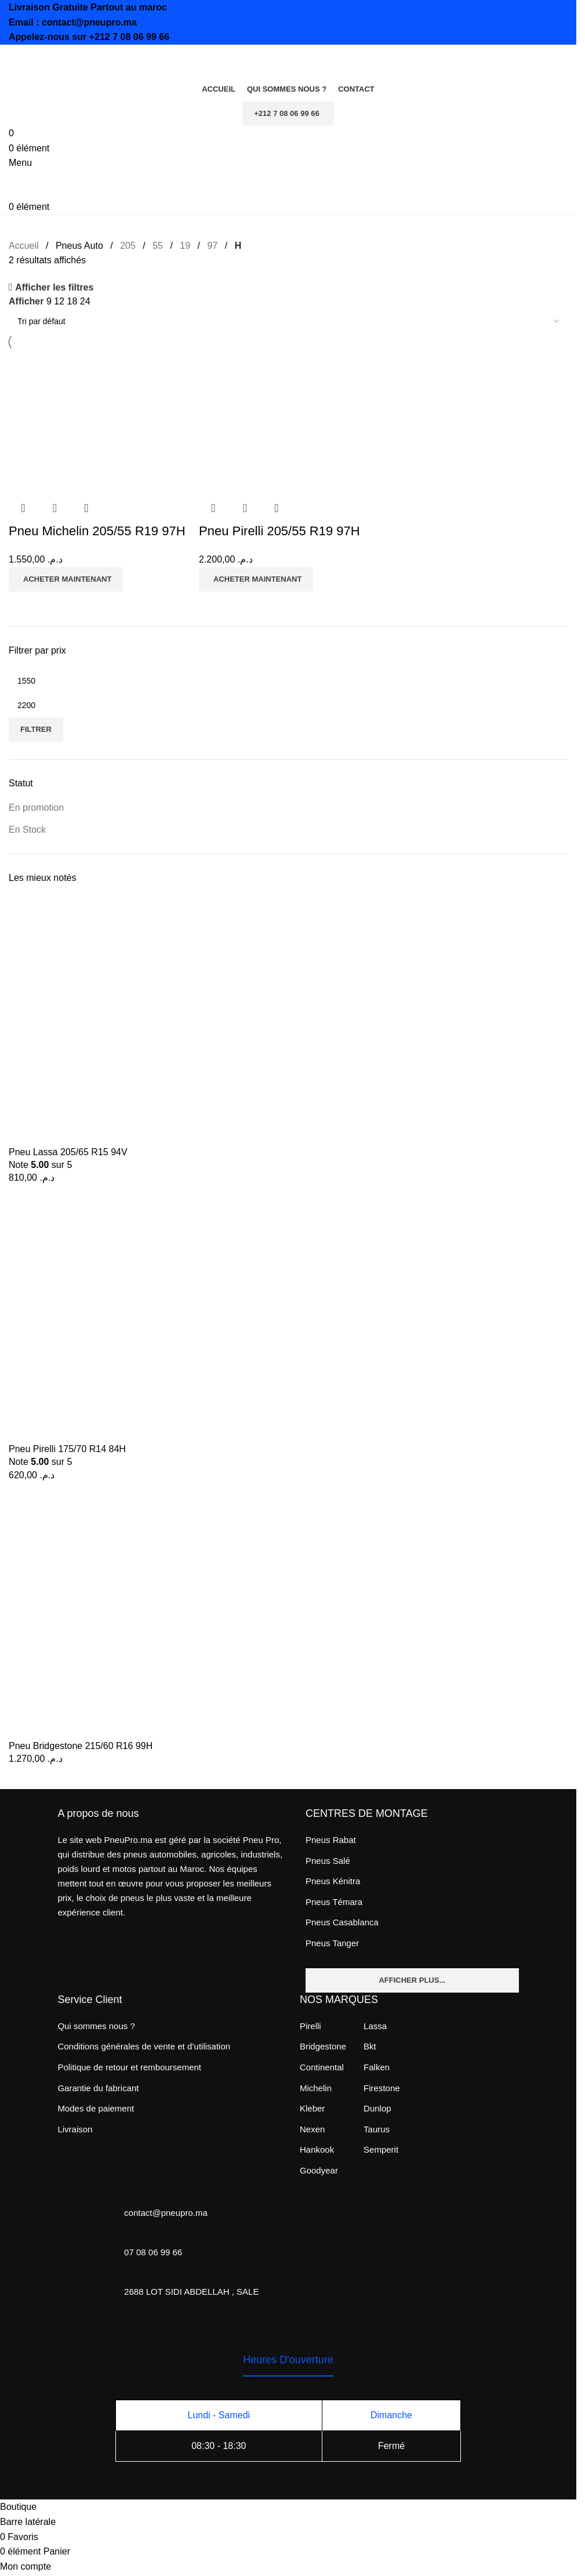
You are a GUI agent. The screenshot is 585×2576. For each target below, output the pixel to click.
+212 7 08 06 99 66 (129, 37)
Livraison (74, 2129)
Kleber (312, 2108)
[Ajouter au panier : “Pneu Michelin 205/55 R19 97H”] (66, 579)
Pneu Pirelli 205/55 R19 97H (279, 531)
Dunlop (377, 2108)
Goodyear (319, 2170)
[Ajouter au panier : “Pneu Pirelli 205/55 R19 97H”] (256, 579)
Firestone (382, 2088)
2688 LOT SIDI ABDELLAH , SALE (191, 2291)
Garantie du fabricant (98, 2088)
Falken (377, 2067)
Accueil (25, 246)
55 (158, 246)
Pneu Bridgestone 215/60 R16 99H (80, 1746)
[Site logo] (67, 60)
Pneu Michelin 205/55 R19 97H (97, 531)
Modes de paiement (95, 2108)
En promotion (36, 807)
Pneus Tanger (332, 1943)
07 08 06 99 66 (153, 2252)
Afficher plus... (412, 1980)
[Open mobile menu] (20, 163)
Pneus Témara (334, 1902)
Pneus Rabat (331, 1840)
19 (186, 246)
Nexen (312, 2129)
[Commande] (288, 321)
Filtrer (36, 729)
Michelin (316, 2088)
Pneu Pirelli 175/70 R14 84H (67, 1449)
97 (214, 246)
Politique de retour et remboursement (129, 2067)
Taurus (377, 2129)
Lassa (375, 2026)
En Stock (27, 830)
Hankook (317, 2149)
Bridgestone (323, 2046)
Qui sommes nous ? (96, 2026)
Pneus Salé (328, 1861)
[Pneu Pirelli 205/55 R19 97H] (270, 421)
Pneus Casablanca (342, 1922)
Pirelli (310, 2026)
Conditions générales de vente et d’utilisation (143, 2046)
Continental (322, 2067)
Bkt (370, 2046)
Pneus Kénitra (333, 1881)
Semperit (381, 2149)
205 (129, 246)
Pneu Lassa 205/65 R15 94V (68, 1152)
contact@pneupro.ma (89, 22)
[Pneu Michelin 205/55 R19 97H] (80, 421)
